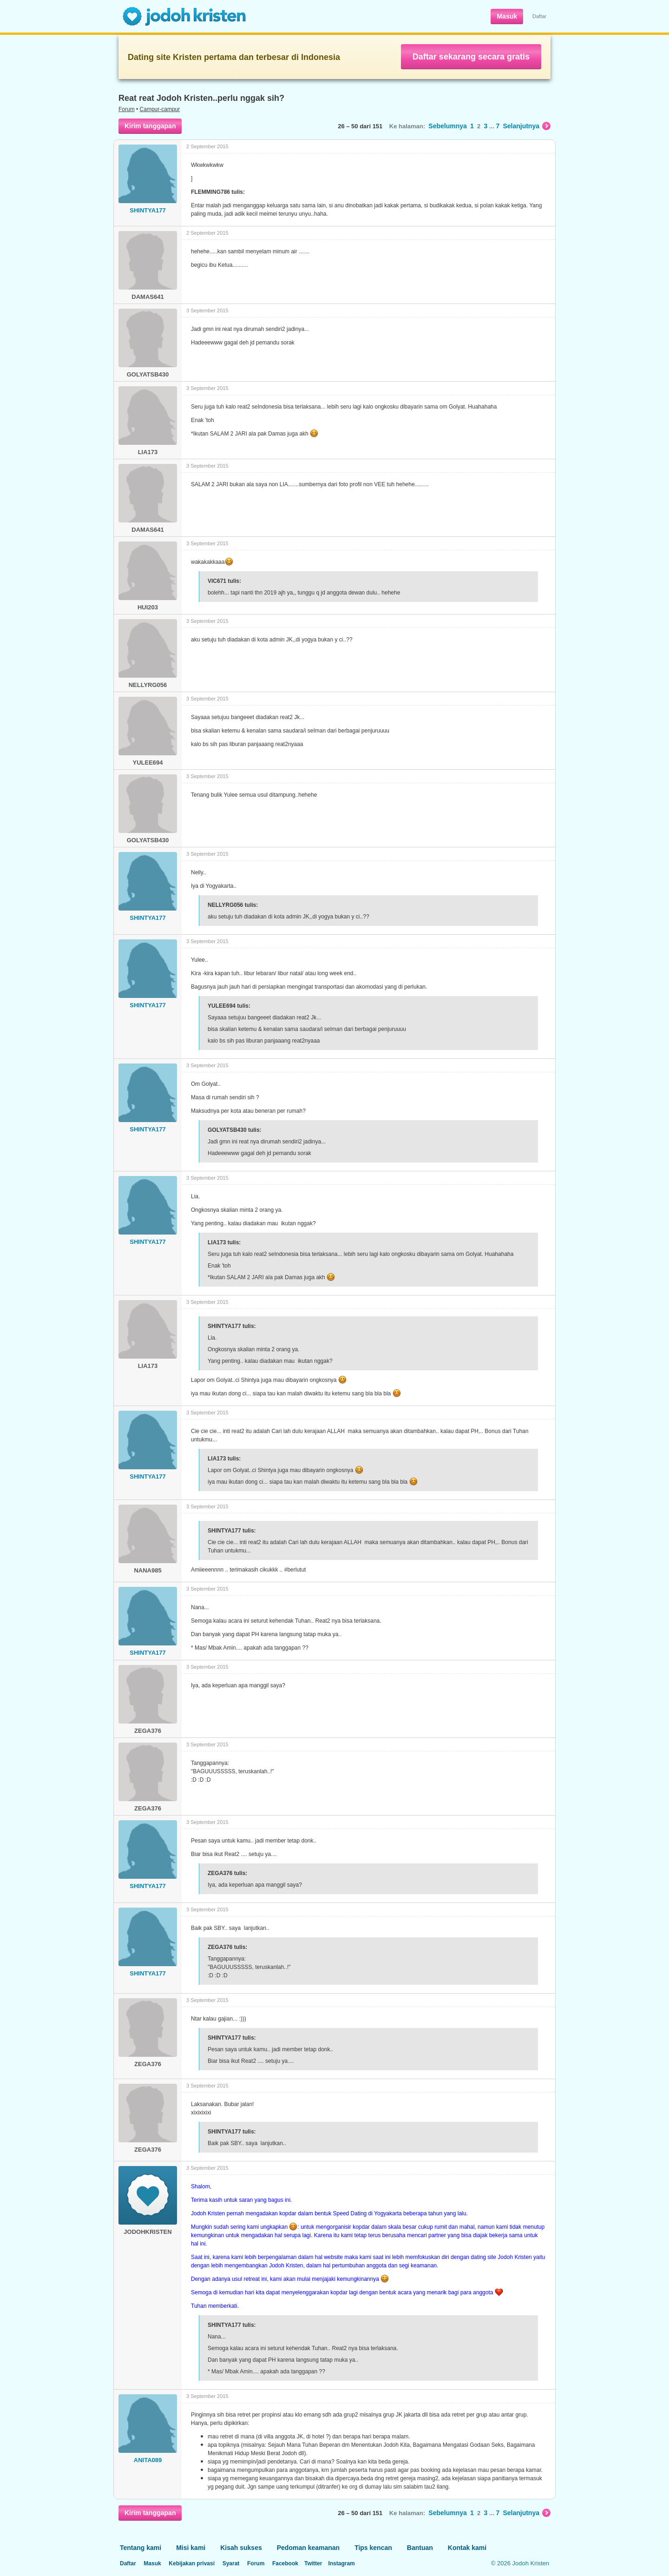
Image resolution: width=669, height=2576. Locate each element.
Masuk (507, 16)
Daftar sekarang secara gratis (471, 56)
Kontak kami (467, 2547)
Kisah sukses (241, 2547)
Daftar (539, 16)
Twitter (313, 2563)
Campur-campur (160, 109)
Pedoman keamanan (308, 2547)
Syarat (231, 2563)
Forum (126, 109)
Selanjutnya (527, 126)
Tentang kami (140, 2547)
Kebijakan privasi (192, 2563)
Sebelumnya (447, 126)
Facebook (285, 2563)
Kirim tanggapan (150, 126)
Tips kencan (373, 2547)
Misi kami (190, 2547)
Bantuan (420, 2547)
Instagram (341, 2563)
